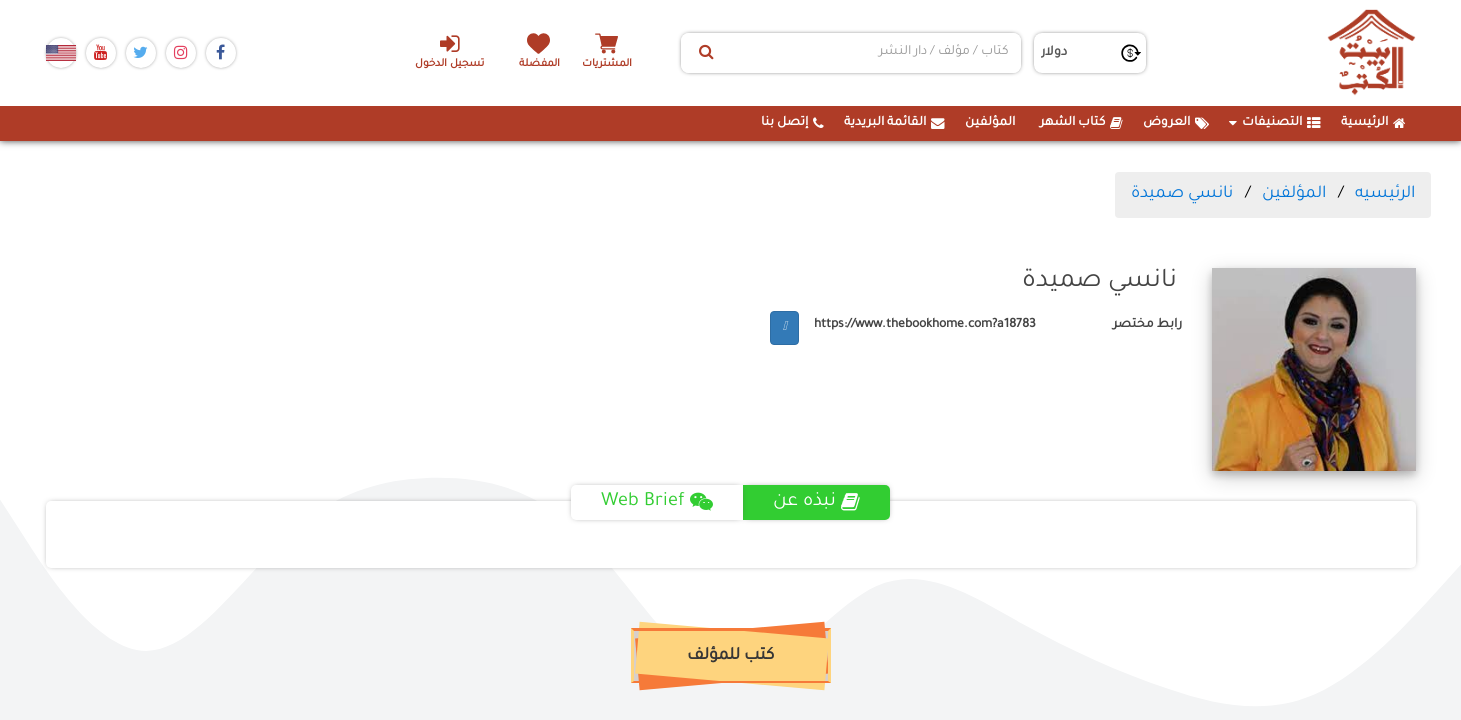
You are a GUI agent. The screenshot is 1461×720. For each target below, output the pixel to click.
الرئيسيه (1385, 194)
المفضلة (540, 64)
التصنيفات (1275, 123)
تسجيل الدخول (448, 51)
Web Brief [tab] (657, 502)
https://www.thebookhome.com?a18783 (925, 325)
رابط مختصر (1147, 325)
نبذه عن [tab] (816, 502)
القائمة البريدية (894, 123)
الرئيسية (1373, 123)
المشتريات (610, 64)
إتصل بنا (792, 123)
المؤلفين (990, 123)
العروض (1176, 123)
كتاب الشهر (1081, 123)
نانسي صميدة (1182, 194)
